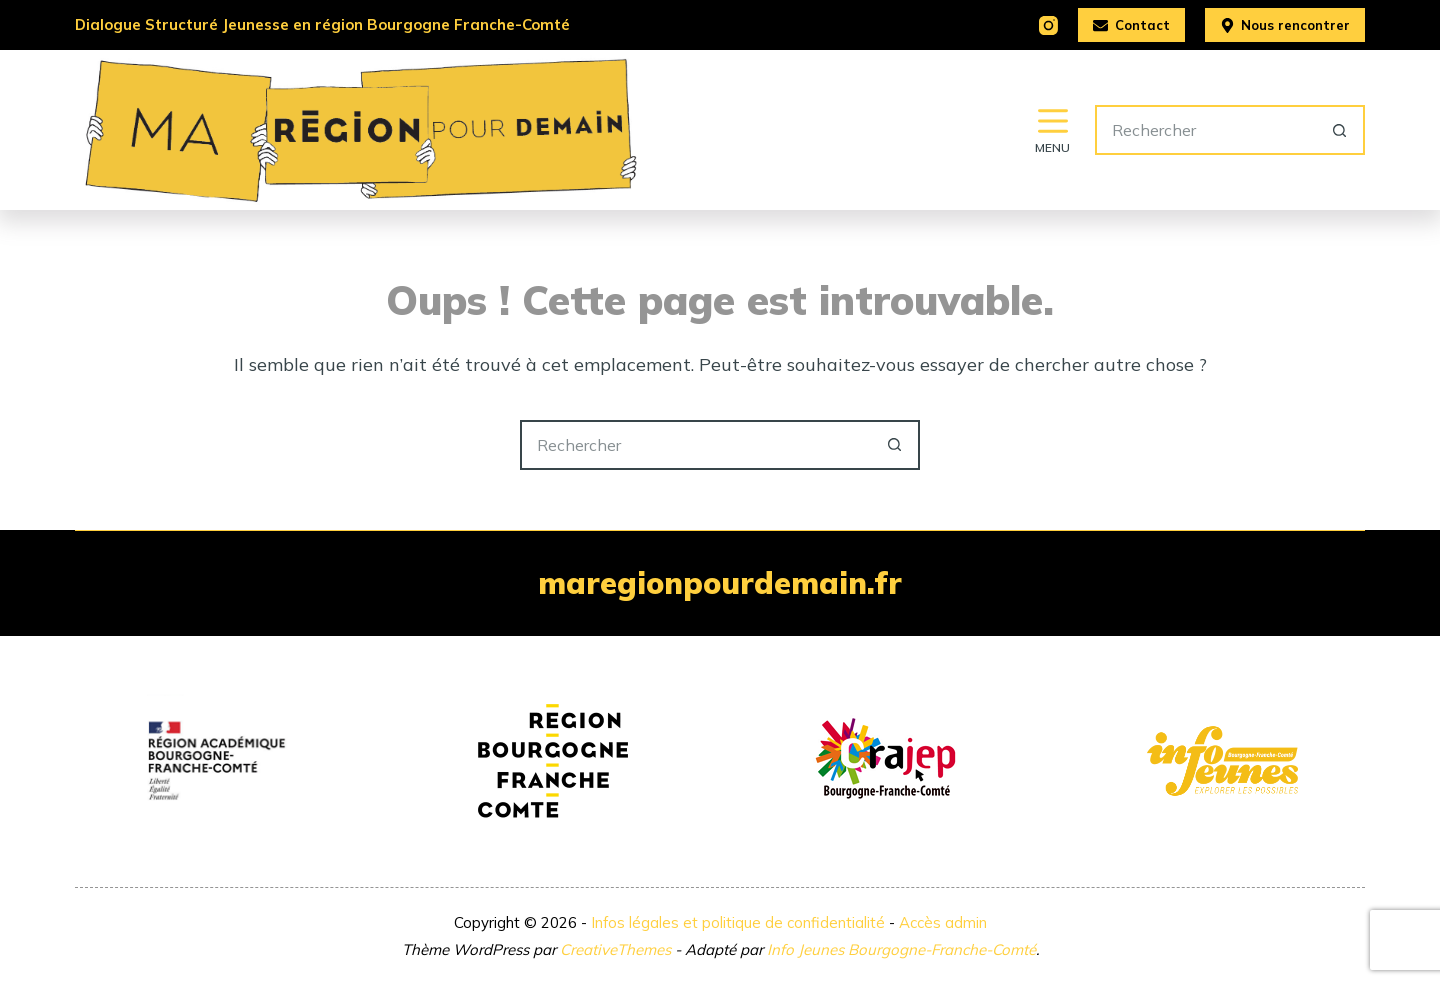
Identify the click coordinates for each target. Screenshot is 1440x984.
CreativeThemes (615, 949)
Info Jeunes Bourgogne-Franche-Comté (901, 949)
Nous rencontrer (1285, 25)
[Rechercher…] (1205, 130)
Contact (1131, 25)
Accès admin (943, 922)
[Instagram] (1048, 25)
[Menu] (1052, 130)
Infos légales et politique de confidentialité (738, 922)
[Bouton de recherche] (1340, 130)
